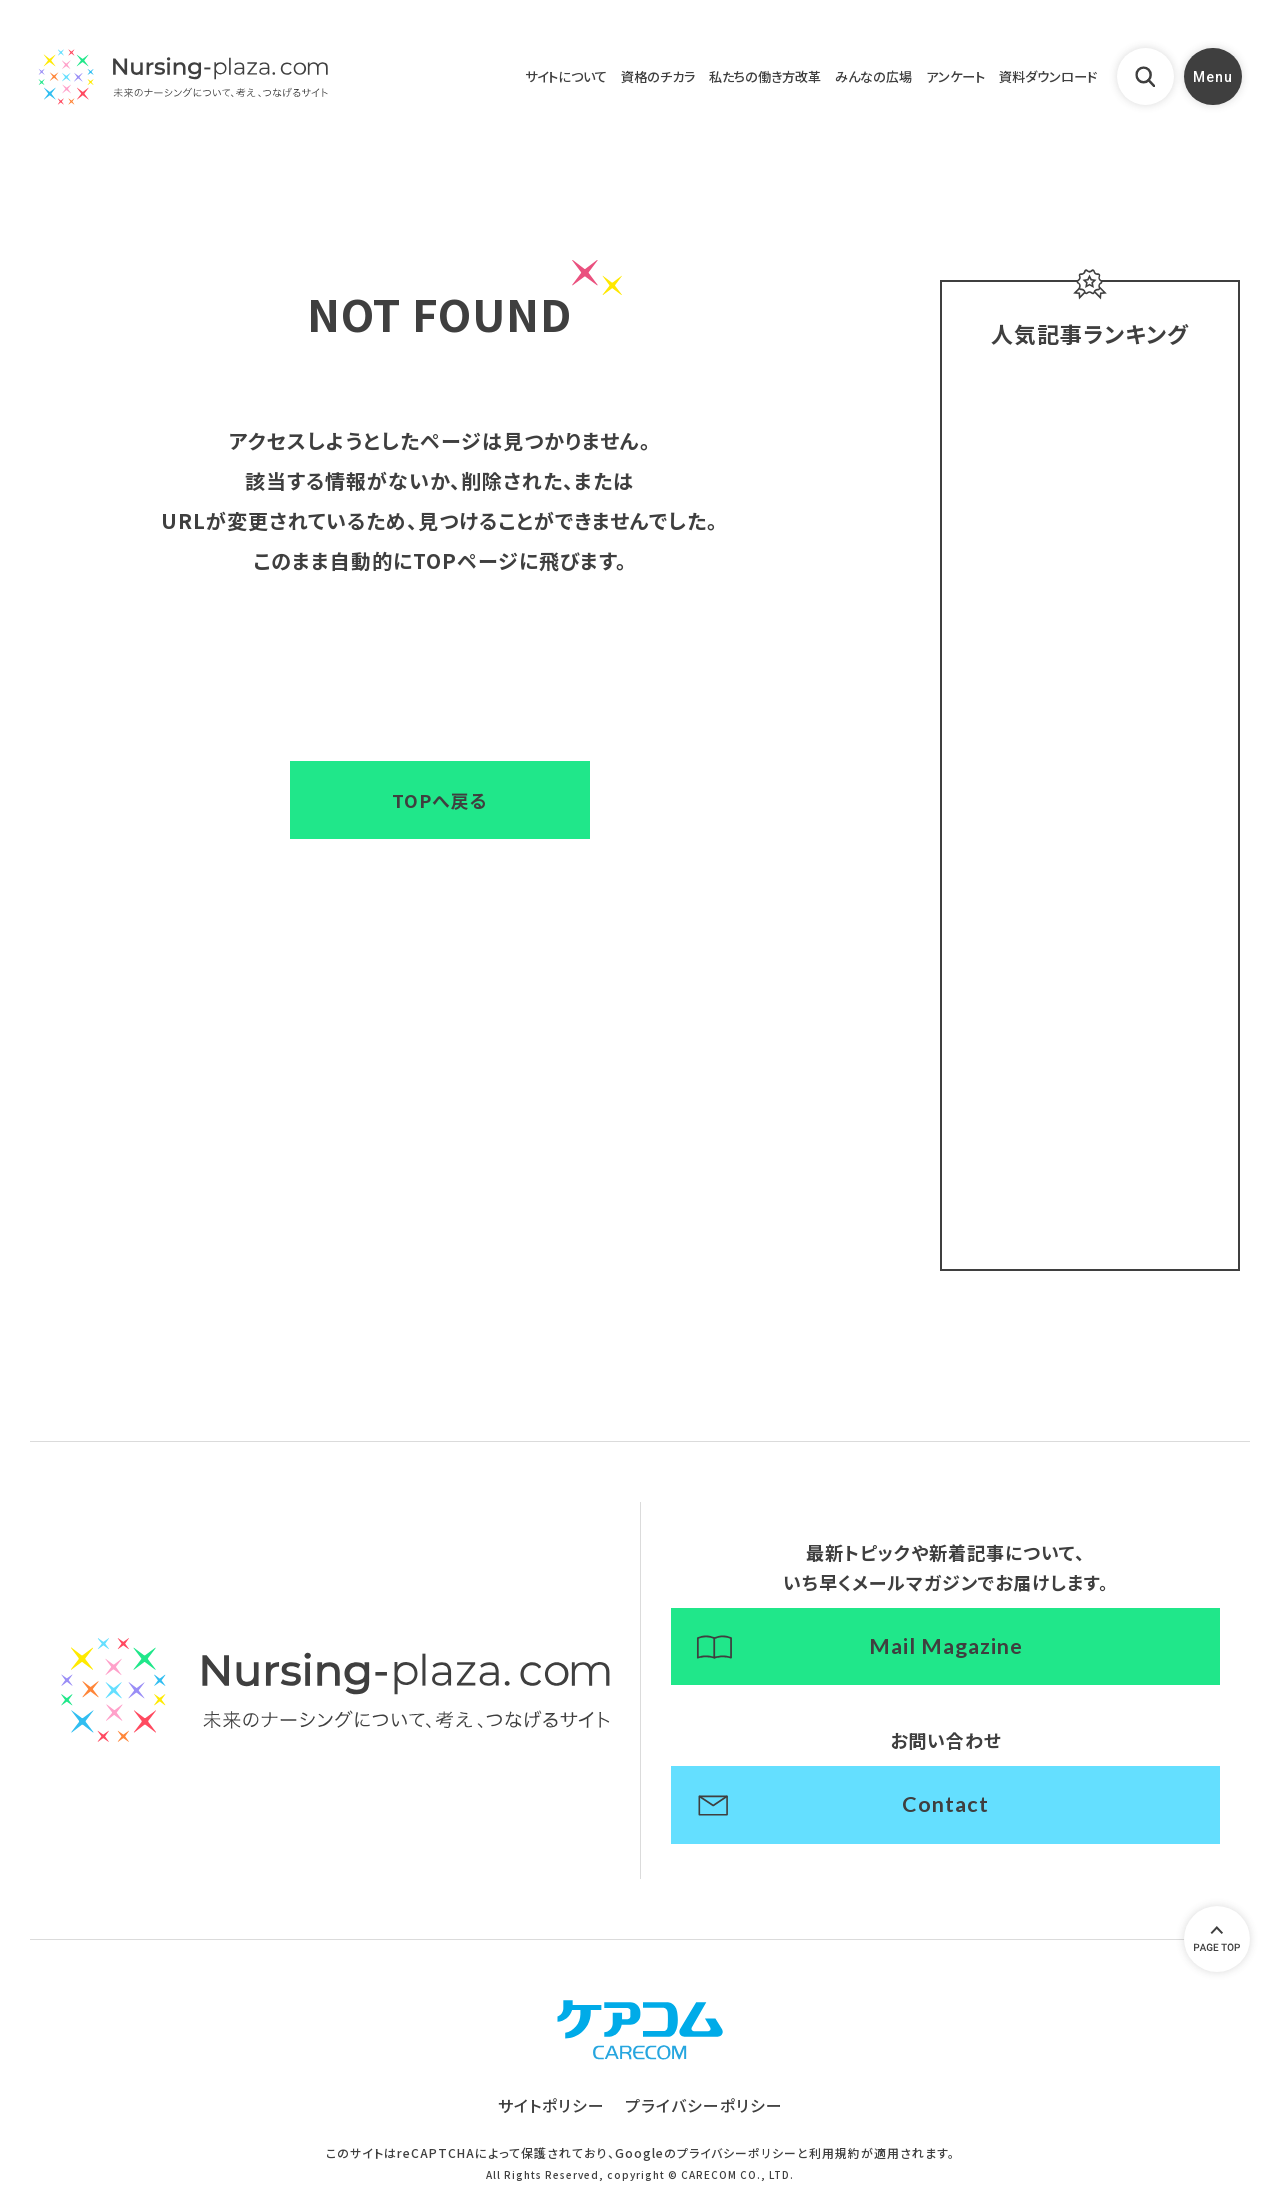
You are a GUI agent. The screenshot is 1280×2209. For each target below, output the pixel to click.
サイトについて (494, 79)
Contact (946, 1814)
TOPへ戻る (440, 801)
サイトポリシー (551, 2119)
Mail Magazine (946, 1654)
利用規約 (835, 2166)
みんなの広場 (842, 79)
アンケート (933, 79)
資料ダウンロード (1037, 79)
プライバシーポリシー (704, 2119)
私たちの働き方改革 (719, 79)
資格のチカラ (598, 79)
